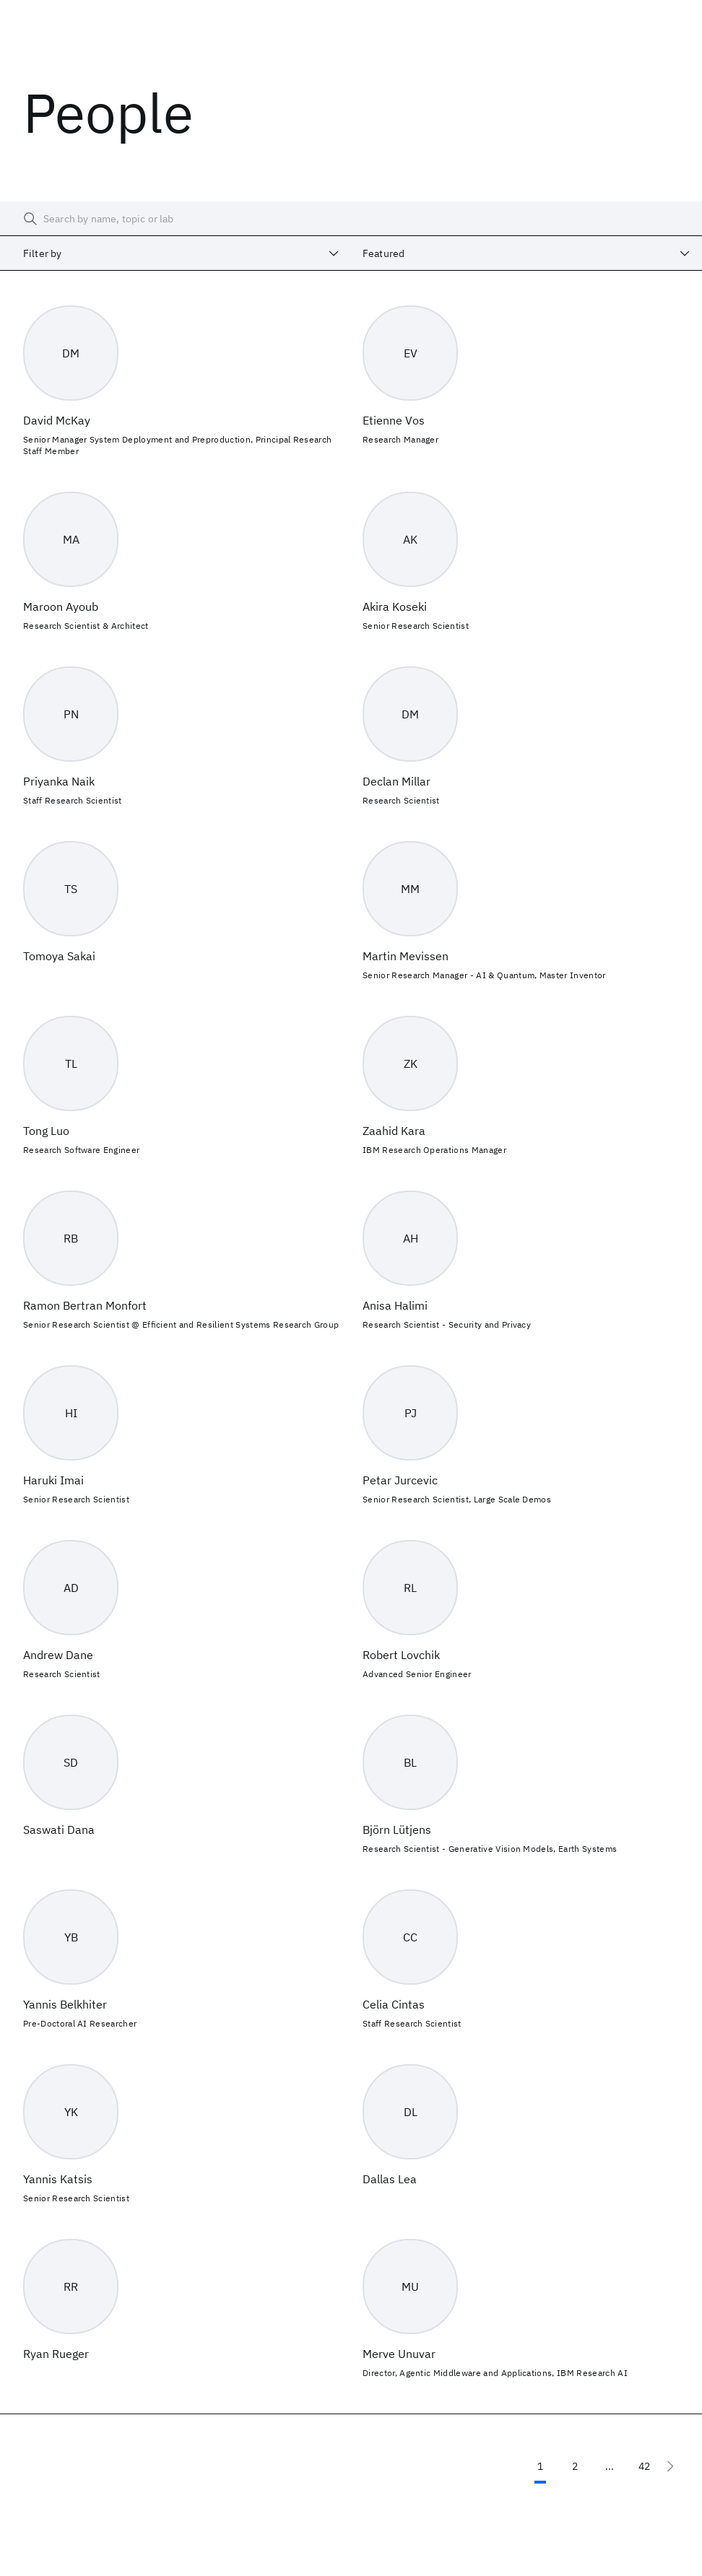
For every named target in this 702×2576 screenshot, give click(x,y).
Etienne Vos (394, 420)
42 (644, 2466)
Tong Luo (46, 1130)
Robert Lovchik (401, 1655)
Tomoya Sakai (59, 956)
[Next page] (670, 2466)
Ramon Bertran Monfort (85, 1305)
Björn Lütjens (397, 1829)
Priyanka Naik (59, 781)
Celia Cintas (394, 2004)
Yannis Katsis (57, 2179)
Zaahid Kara (394, 1130)
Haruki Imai (53, 1480)
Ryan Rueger (56, 2353)
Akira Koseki (395, 606)
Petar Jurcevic (400, 1480)
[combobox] (175, 253)
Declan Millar (396, 781)
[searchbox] (351, 218)
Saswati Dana (59, 1829)
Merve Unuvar (399, 2353)
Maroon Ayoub (60, 606)
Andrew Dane (58, 1655)
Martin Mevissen (405, 956)
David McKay (56, 420)
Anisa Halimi (395, 1305)
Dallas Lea (390, 2179)
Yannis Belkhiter (65, 2004)
